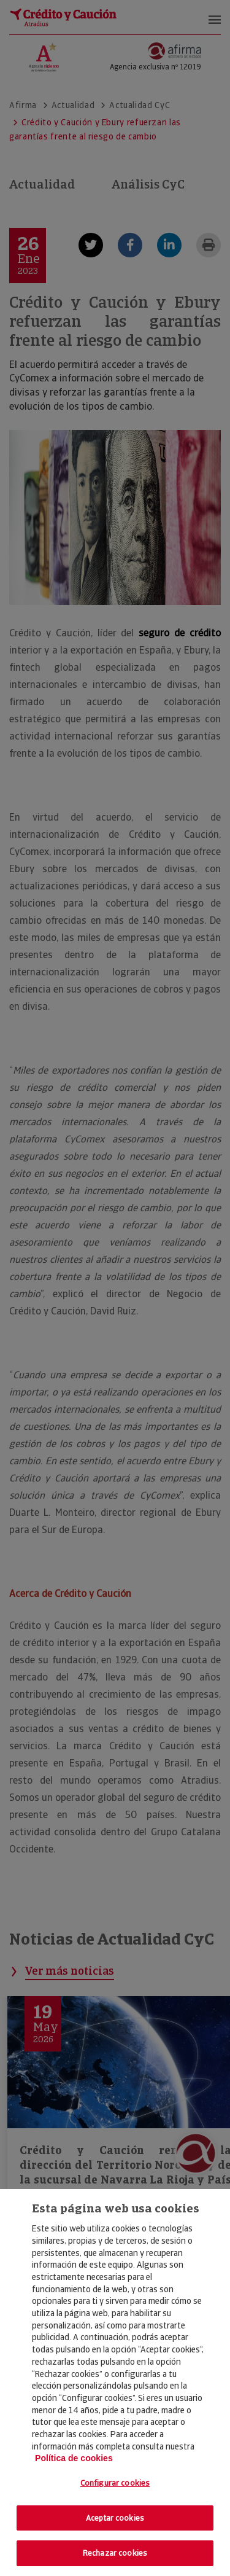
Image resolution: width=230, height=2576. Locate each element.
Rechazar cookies (115, 2553)
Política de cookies (74, 2458)
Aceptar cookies (115, 2518)
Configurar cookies (115, 2483)
